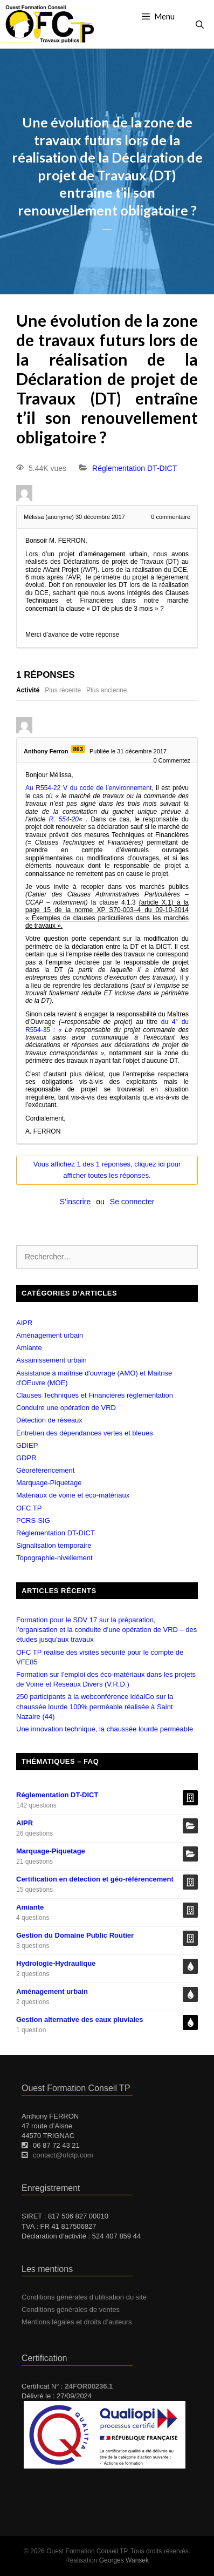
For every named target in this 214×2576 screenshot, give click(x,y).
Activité (27, 690)
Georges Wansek (124, 2560)
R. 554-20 (64, 819)
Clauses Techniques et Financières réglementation (94, 1395)
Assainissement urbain (51, 1360)
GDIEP (27, 1445)
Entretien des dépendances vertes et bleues (84, 1433)
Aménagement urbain (49, 1335)
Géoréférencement (45, 1470)
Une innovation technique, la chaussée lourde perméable (104, 1729)
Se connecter (132, 1201)
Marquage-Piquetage (48, 1483)
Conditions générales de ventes (71, 2309)
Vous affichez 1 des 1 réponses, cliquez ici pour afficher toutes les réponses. (107, 1169)
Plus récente (63, 690)
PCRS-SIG (33, 1520)
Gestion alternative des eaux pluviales (79, 2019)
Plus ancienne (106, 690)
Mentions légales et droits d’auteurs (77, 2322)
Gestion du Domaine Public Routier (75, 1935)
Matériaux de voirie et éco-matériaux (72, 1495)
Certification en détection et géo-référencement (95, 1879)
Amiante (29, 1348)
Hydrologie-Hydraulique (55, 1963)
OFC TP (29, 1508)
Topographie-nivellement (54, 1558)
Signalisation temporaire (53, 1545)
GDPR (26, 1458)
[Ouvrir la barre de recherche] (199, 24)
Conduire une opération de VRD (66, 1408)
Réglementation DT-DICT (134, 468)
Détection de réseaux (49, 1420)
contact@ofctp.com (63, 2155)
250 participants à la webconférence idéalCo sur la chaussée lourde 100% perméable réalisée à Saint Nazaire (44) (94, 1706)
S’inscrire (75, 1201)
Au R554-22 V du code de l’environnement (88, 788)
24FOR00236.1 (89, 2386)
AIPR (24, 1323)
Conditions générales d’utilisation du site (84, 2297)
